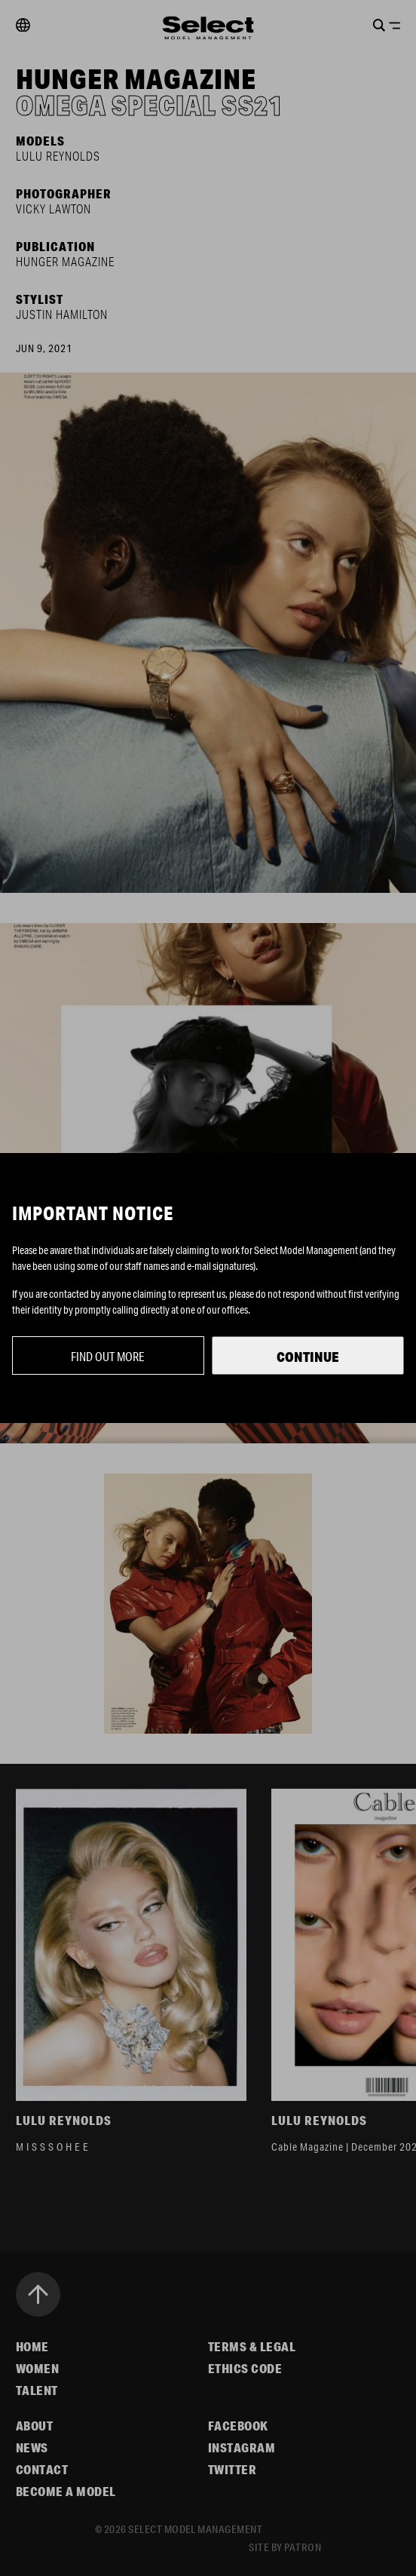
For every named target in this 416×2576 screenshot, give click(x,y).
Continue (308, 1357)
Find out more (108, 1356)
